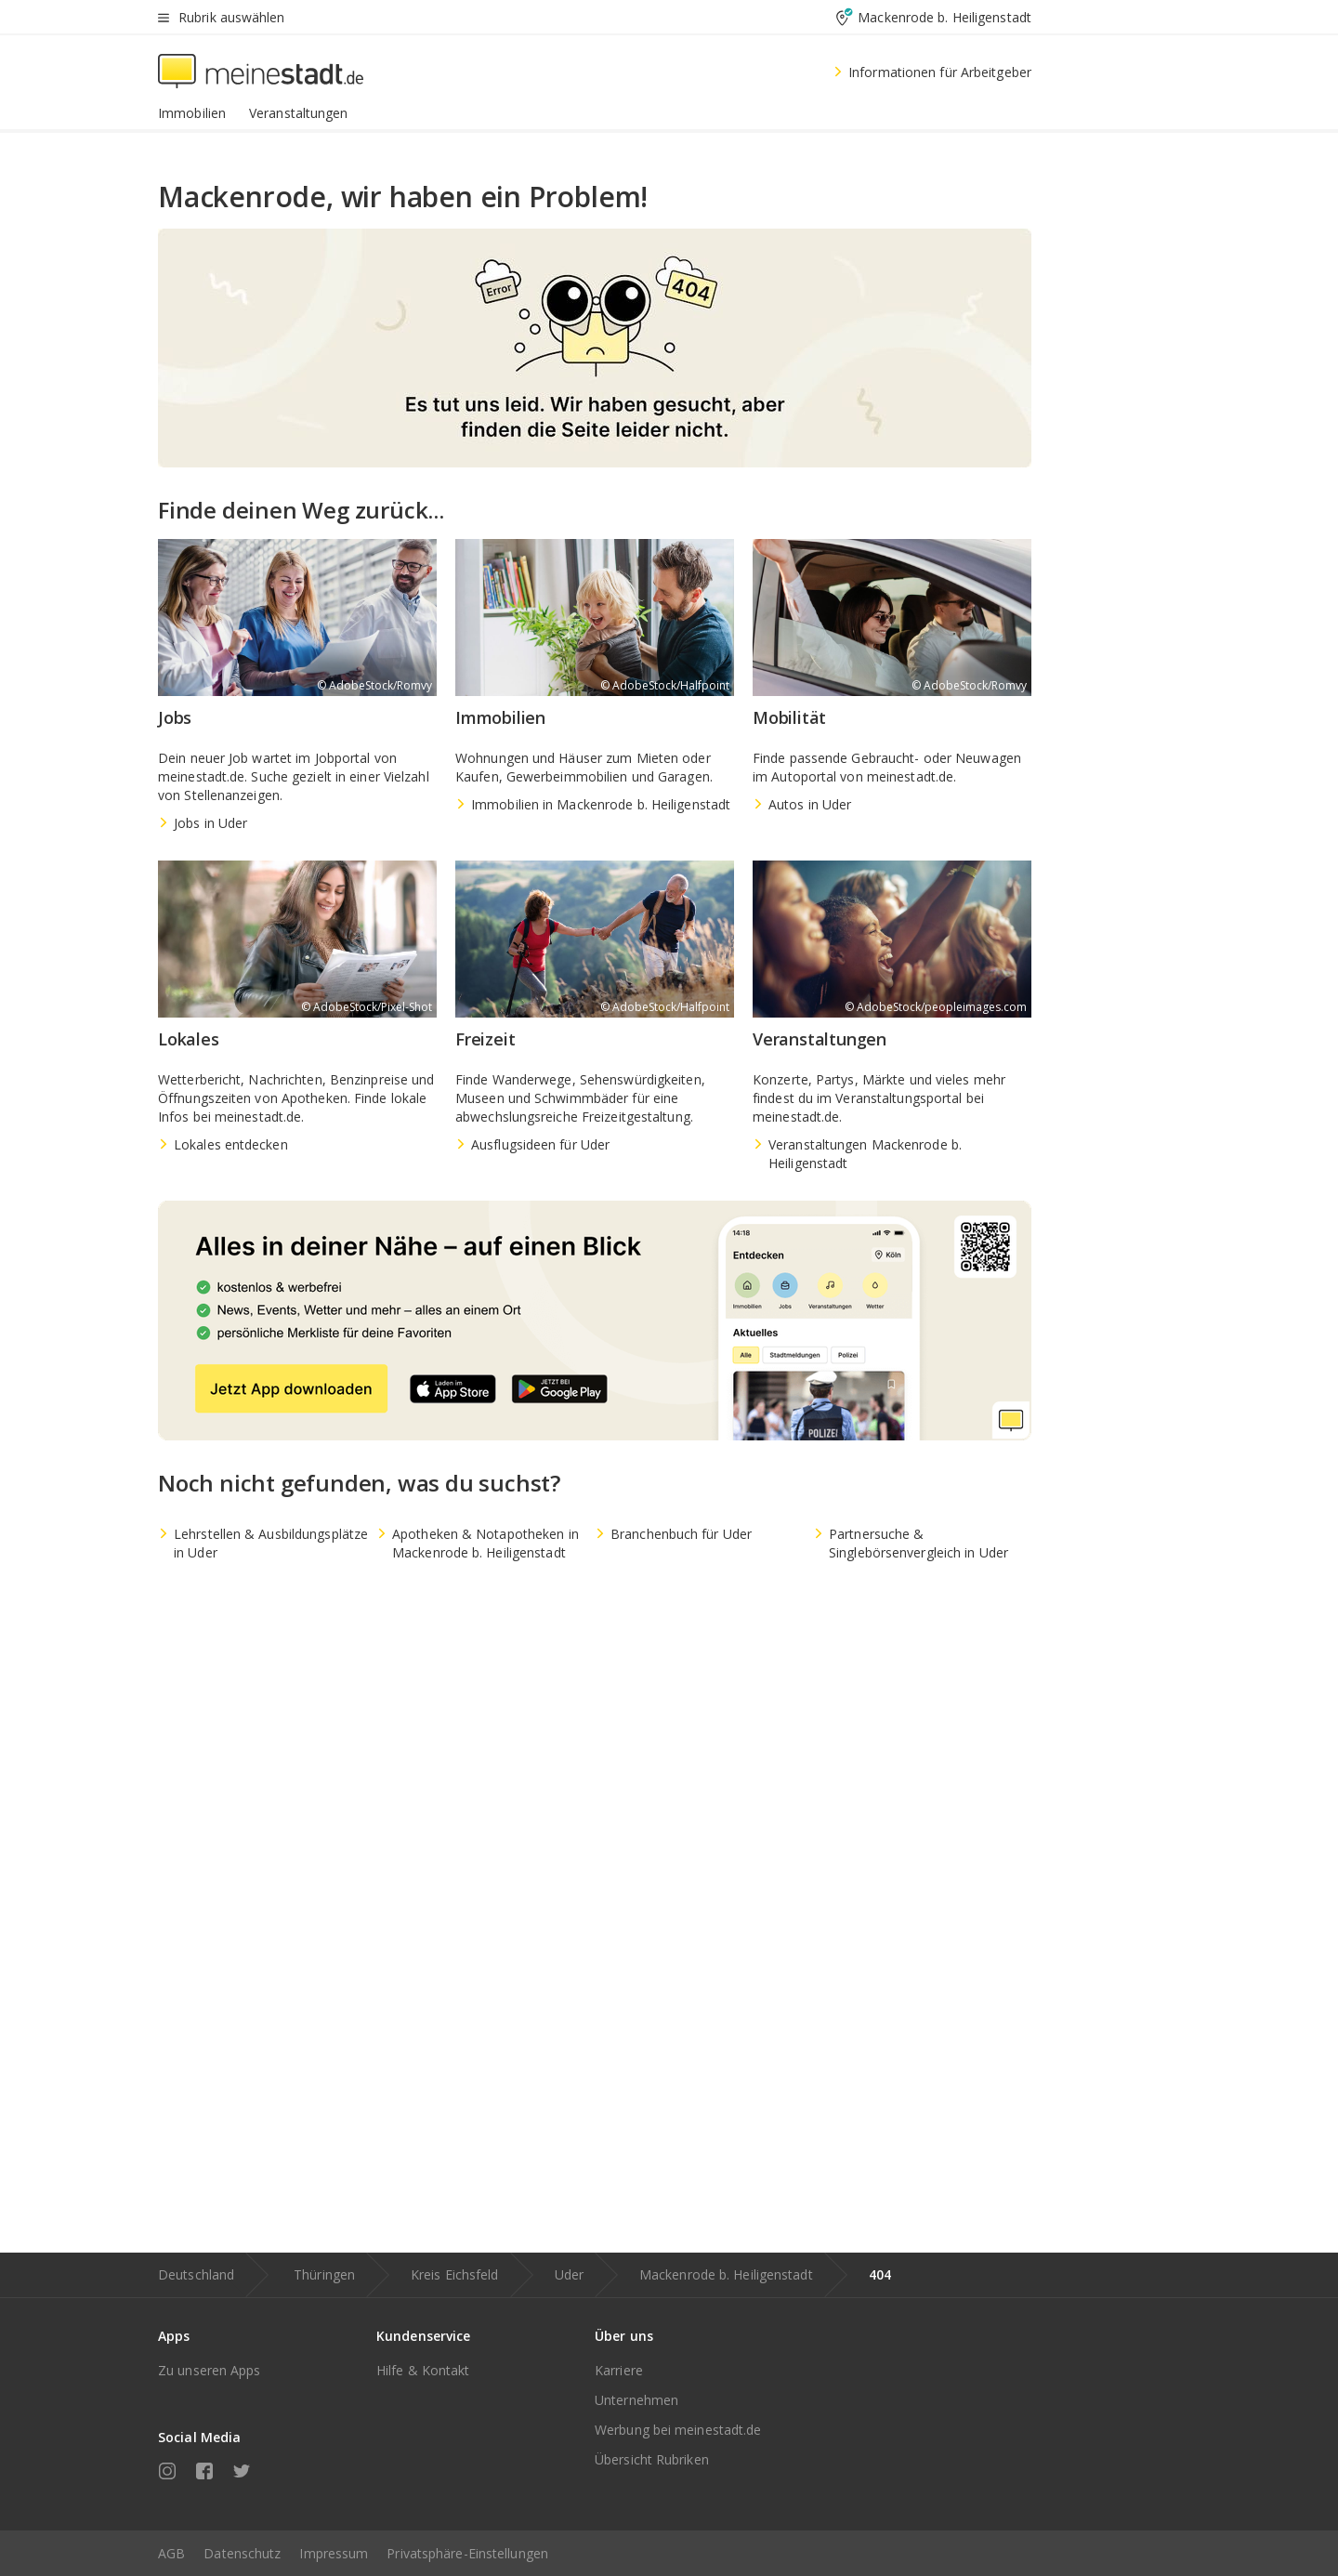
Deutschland (196, 2274)
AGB (171, 2553)
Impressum (333, 2553)
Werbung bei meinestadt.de (678, 2429)
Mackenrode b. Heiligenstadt (726, 2274)
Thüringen (324, 2274)
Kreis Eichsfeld (455, 2274)
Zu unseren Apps (209, 2370)
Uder (569, 2274)
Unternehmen (636, 2400)
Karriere (619, 2370)
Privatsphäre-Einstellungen (467, 2553)
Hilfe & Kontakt (423, 2370)
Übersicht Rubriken (652, 2459)
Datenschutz (242, 2553)
